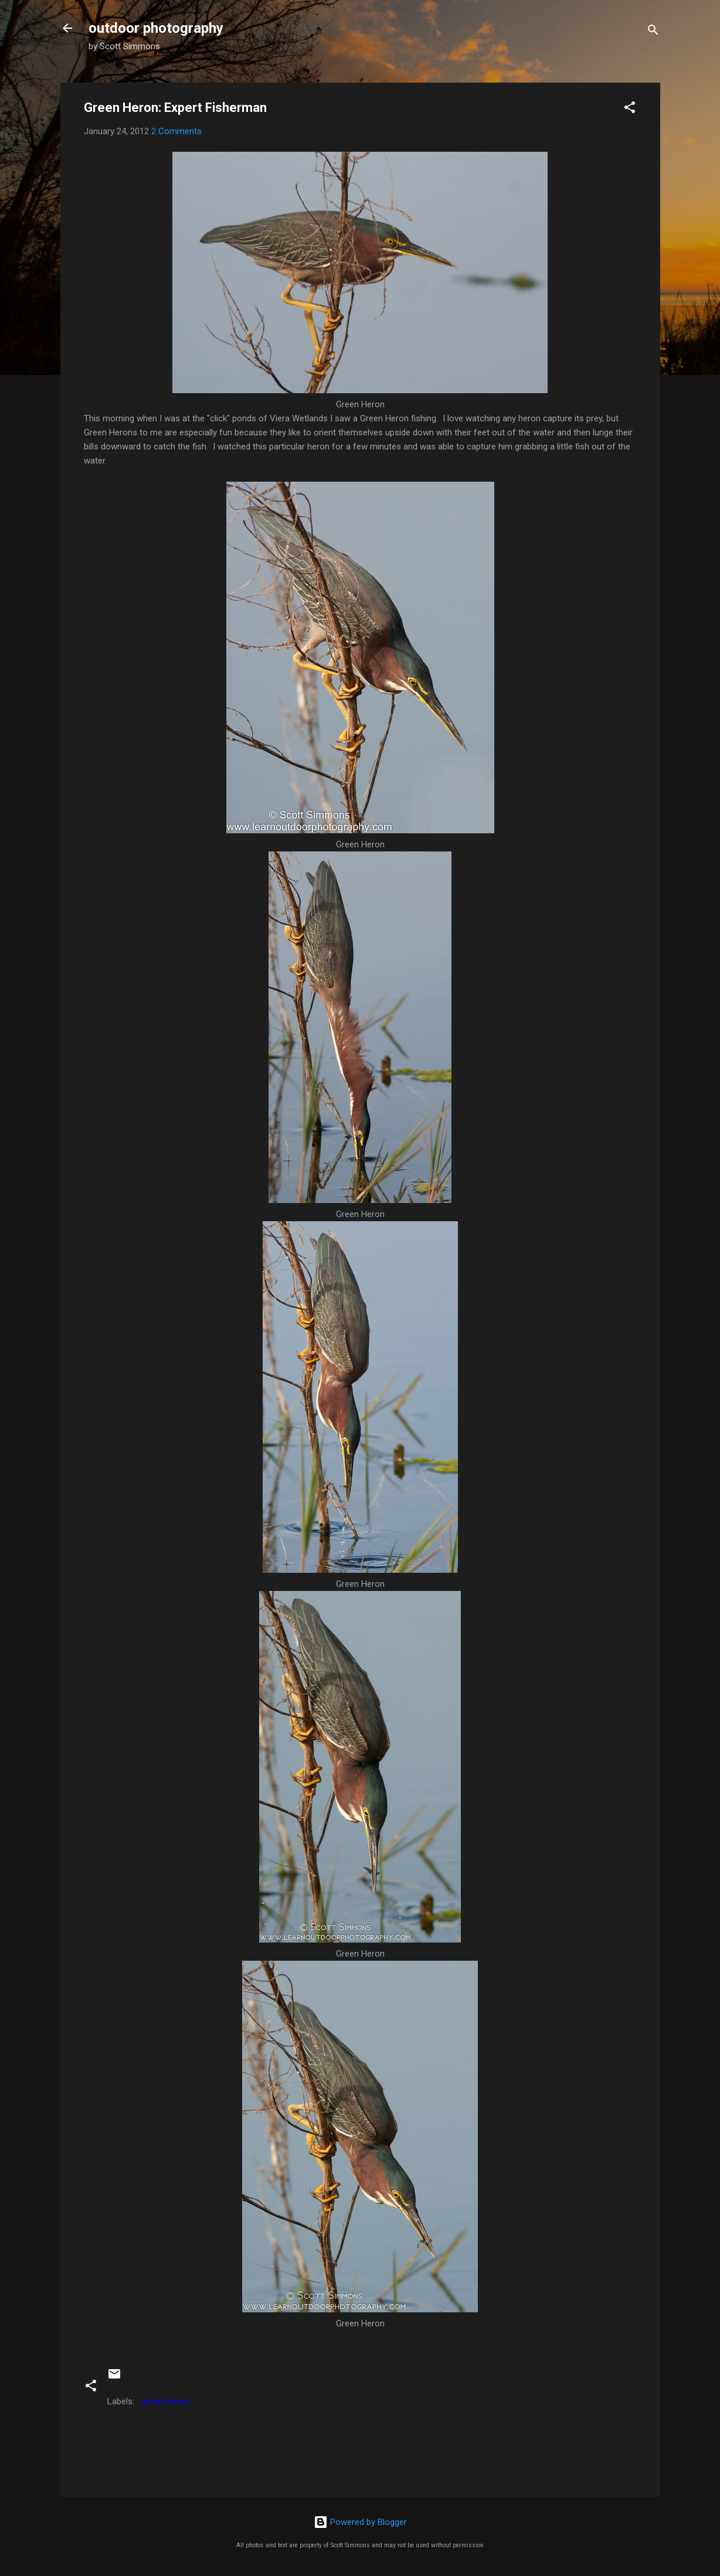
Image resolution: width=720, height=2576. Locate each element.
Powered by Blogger (360, 2522)
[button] (630, 109)
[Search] (653, 32)
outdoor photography (156, 28)
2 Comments (176, 131)
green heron (165, 2401)
